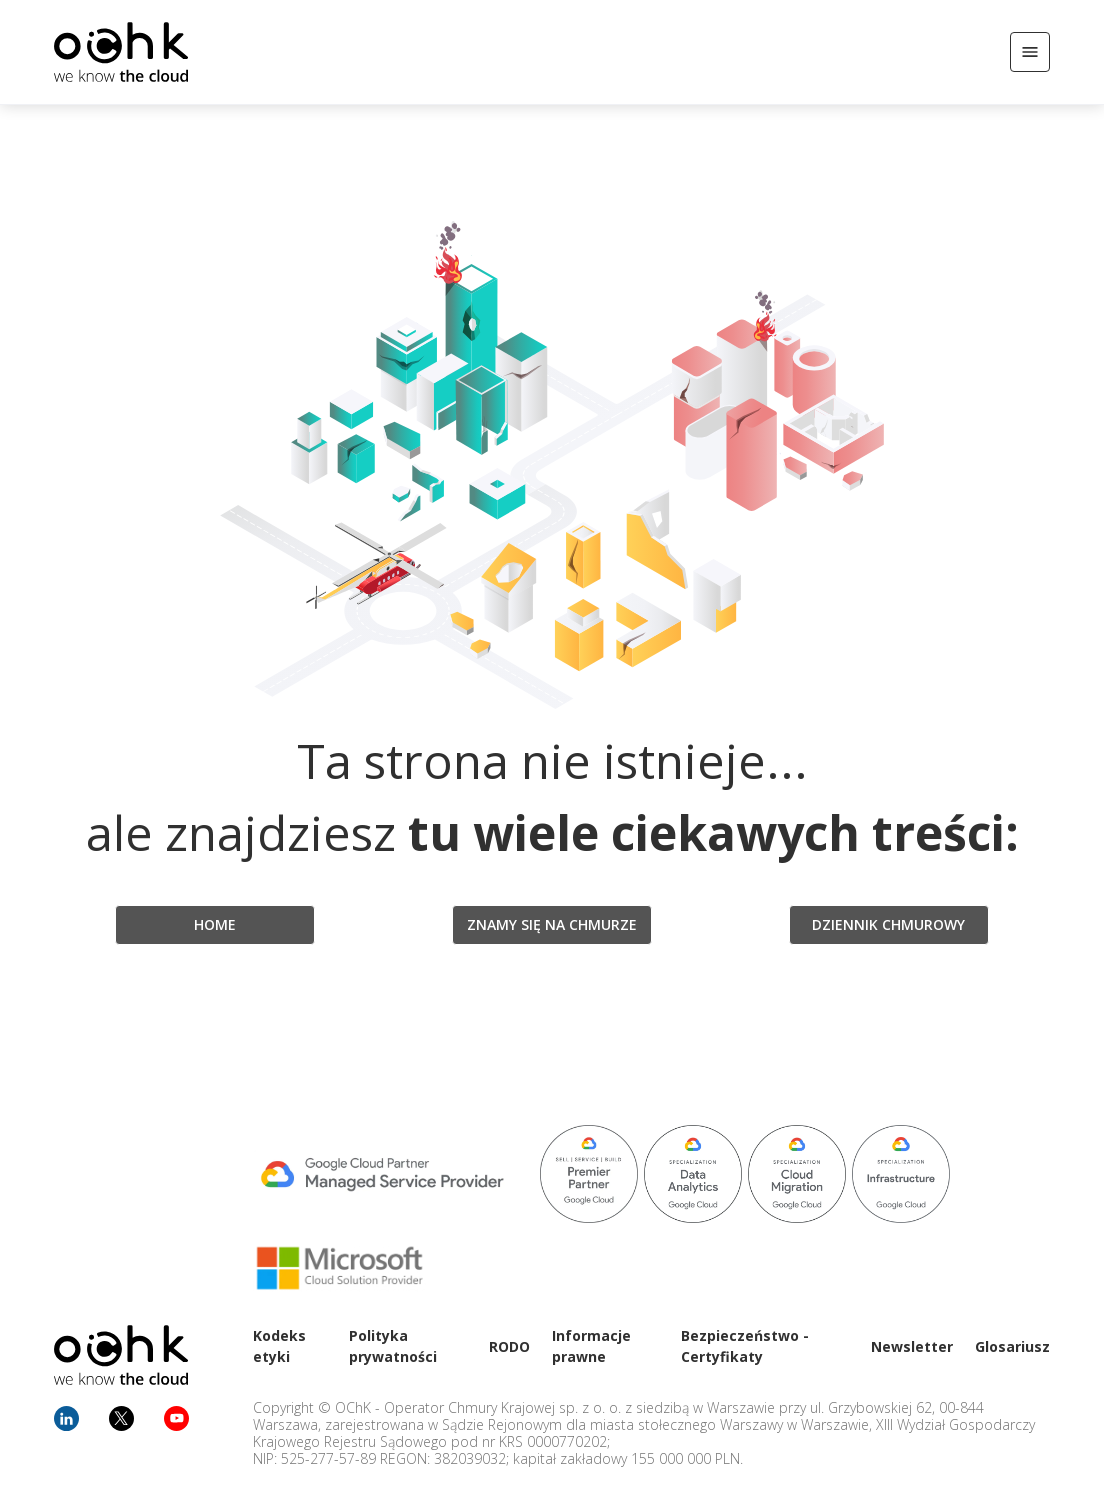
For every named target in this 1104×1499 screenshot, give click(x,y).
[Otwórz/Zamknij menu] (1030, 52)
